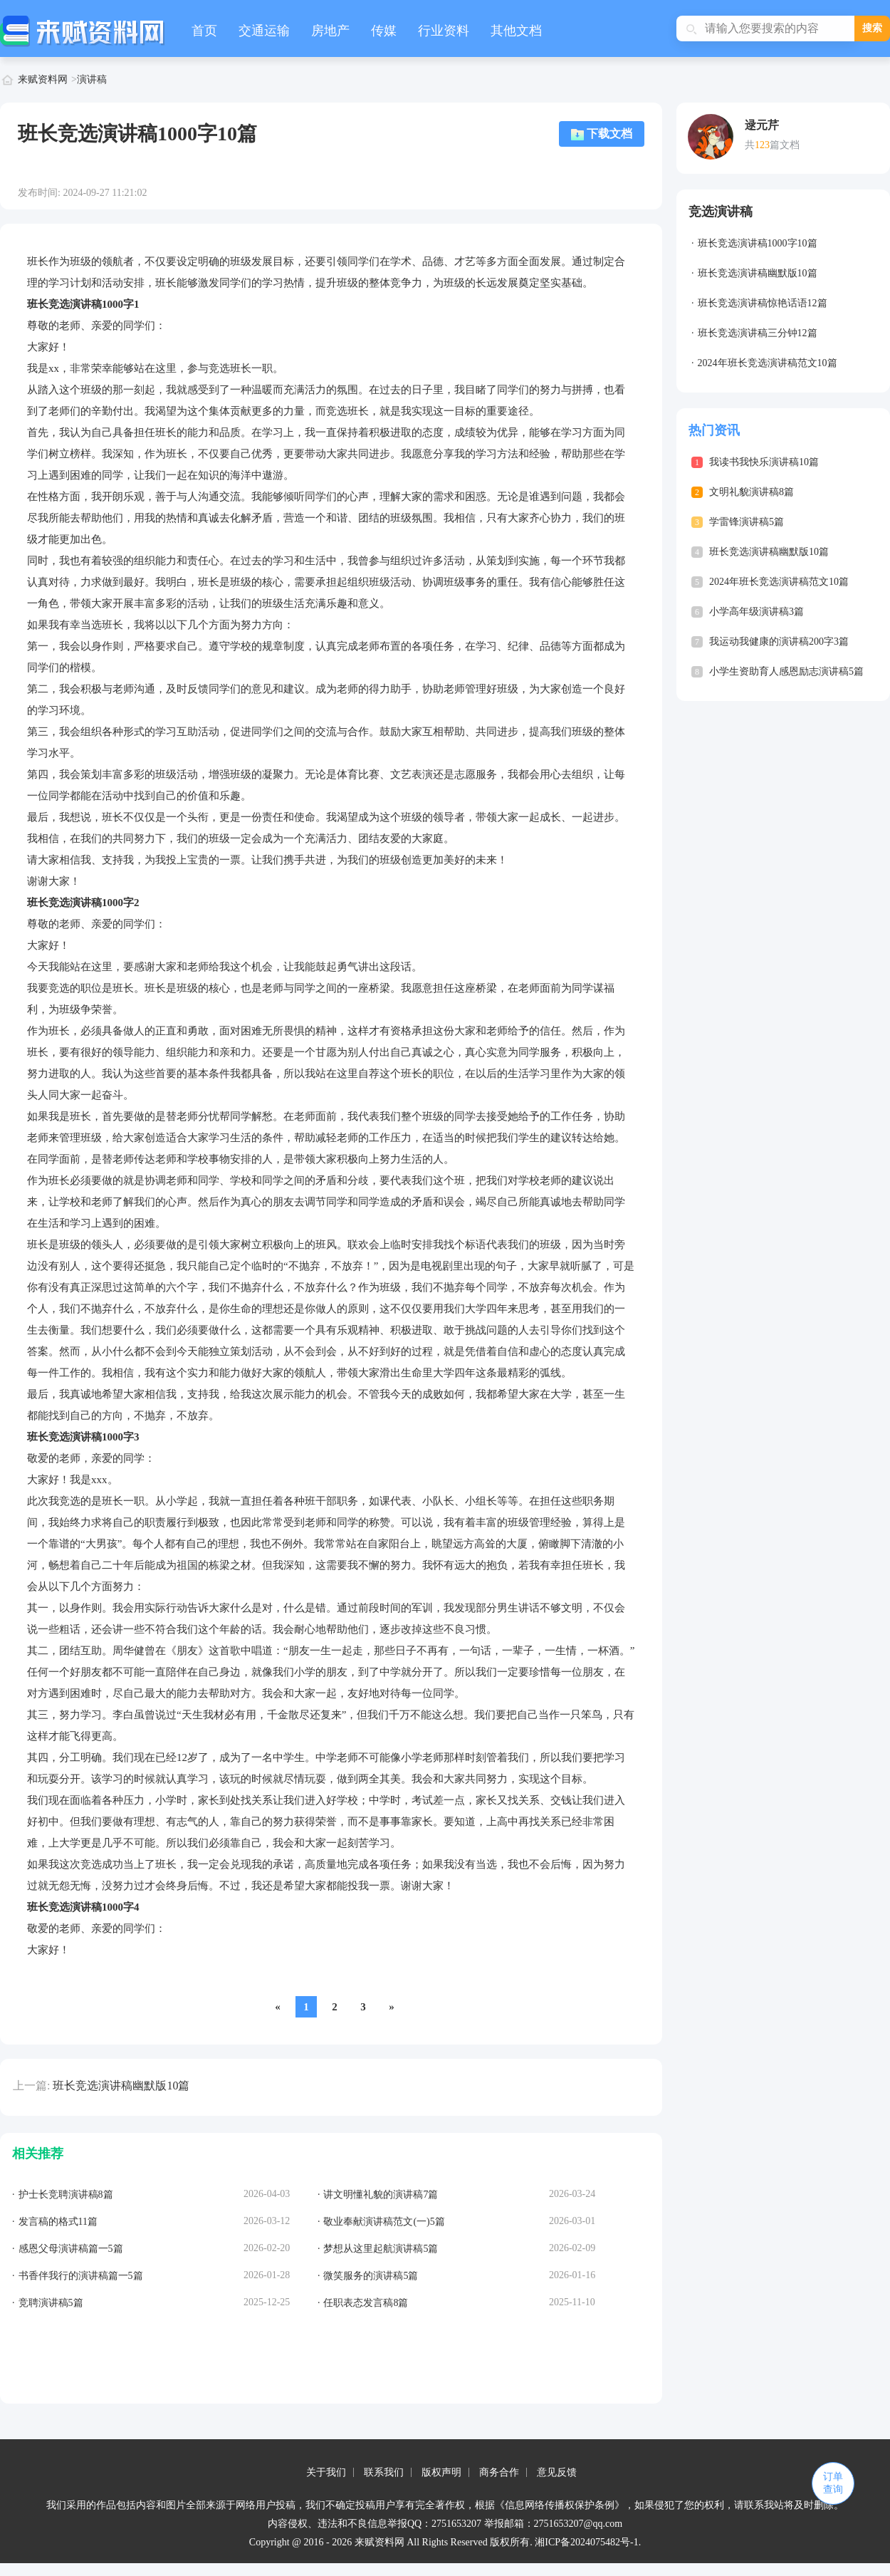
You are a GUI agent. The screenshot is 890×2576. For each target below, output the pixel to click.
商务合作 (499, 2472)
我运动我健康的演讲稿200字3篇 (779, 641)
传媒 (384, 31)
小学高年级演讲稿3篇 (756, 611)
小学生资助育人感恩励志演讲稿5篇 (786, 671)
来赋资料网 (43, 79)
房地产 (330, 31)
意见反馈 (557, 2472)
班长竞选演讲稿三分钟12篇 (757, 333)
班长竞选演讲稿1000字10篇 (757, 243)
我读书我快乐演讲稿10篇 (764, 462)
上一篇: (31, 2085)
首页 (204, 31)
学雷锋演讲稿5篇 (746, 521)
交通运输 (264, 31)
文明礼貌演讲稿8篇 (751, 492)
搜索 (872, 28)
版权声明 (441, 2472)
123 (762, 145)
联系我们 (384, 2472)
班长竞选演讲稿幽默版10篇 (121, 2085)
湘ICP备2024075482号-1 (586, 2542)
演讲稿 (92, 79)
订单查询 (833, 2483)
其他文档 (516, 31)
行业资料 (443, 31)
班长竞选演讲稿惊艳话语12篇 (762, 303)
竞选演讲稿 (721, 211)
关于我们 (326, 2472)
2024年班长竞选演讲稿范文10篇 (767, 363)
